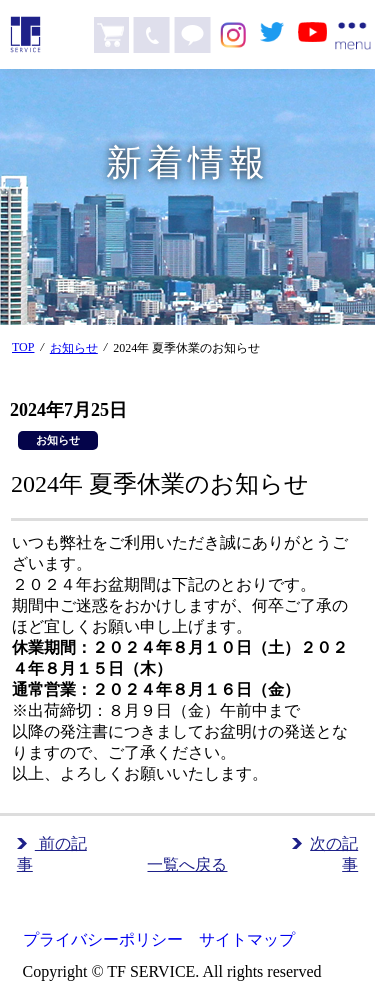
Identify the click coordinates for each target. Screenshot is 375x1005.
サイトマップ (247, 939)
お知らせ (74, 348)
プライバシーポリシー (103, 939)
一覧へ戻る (187, 864)
